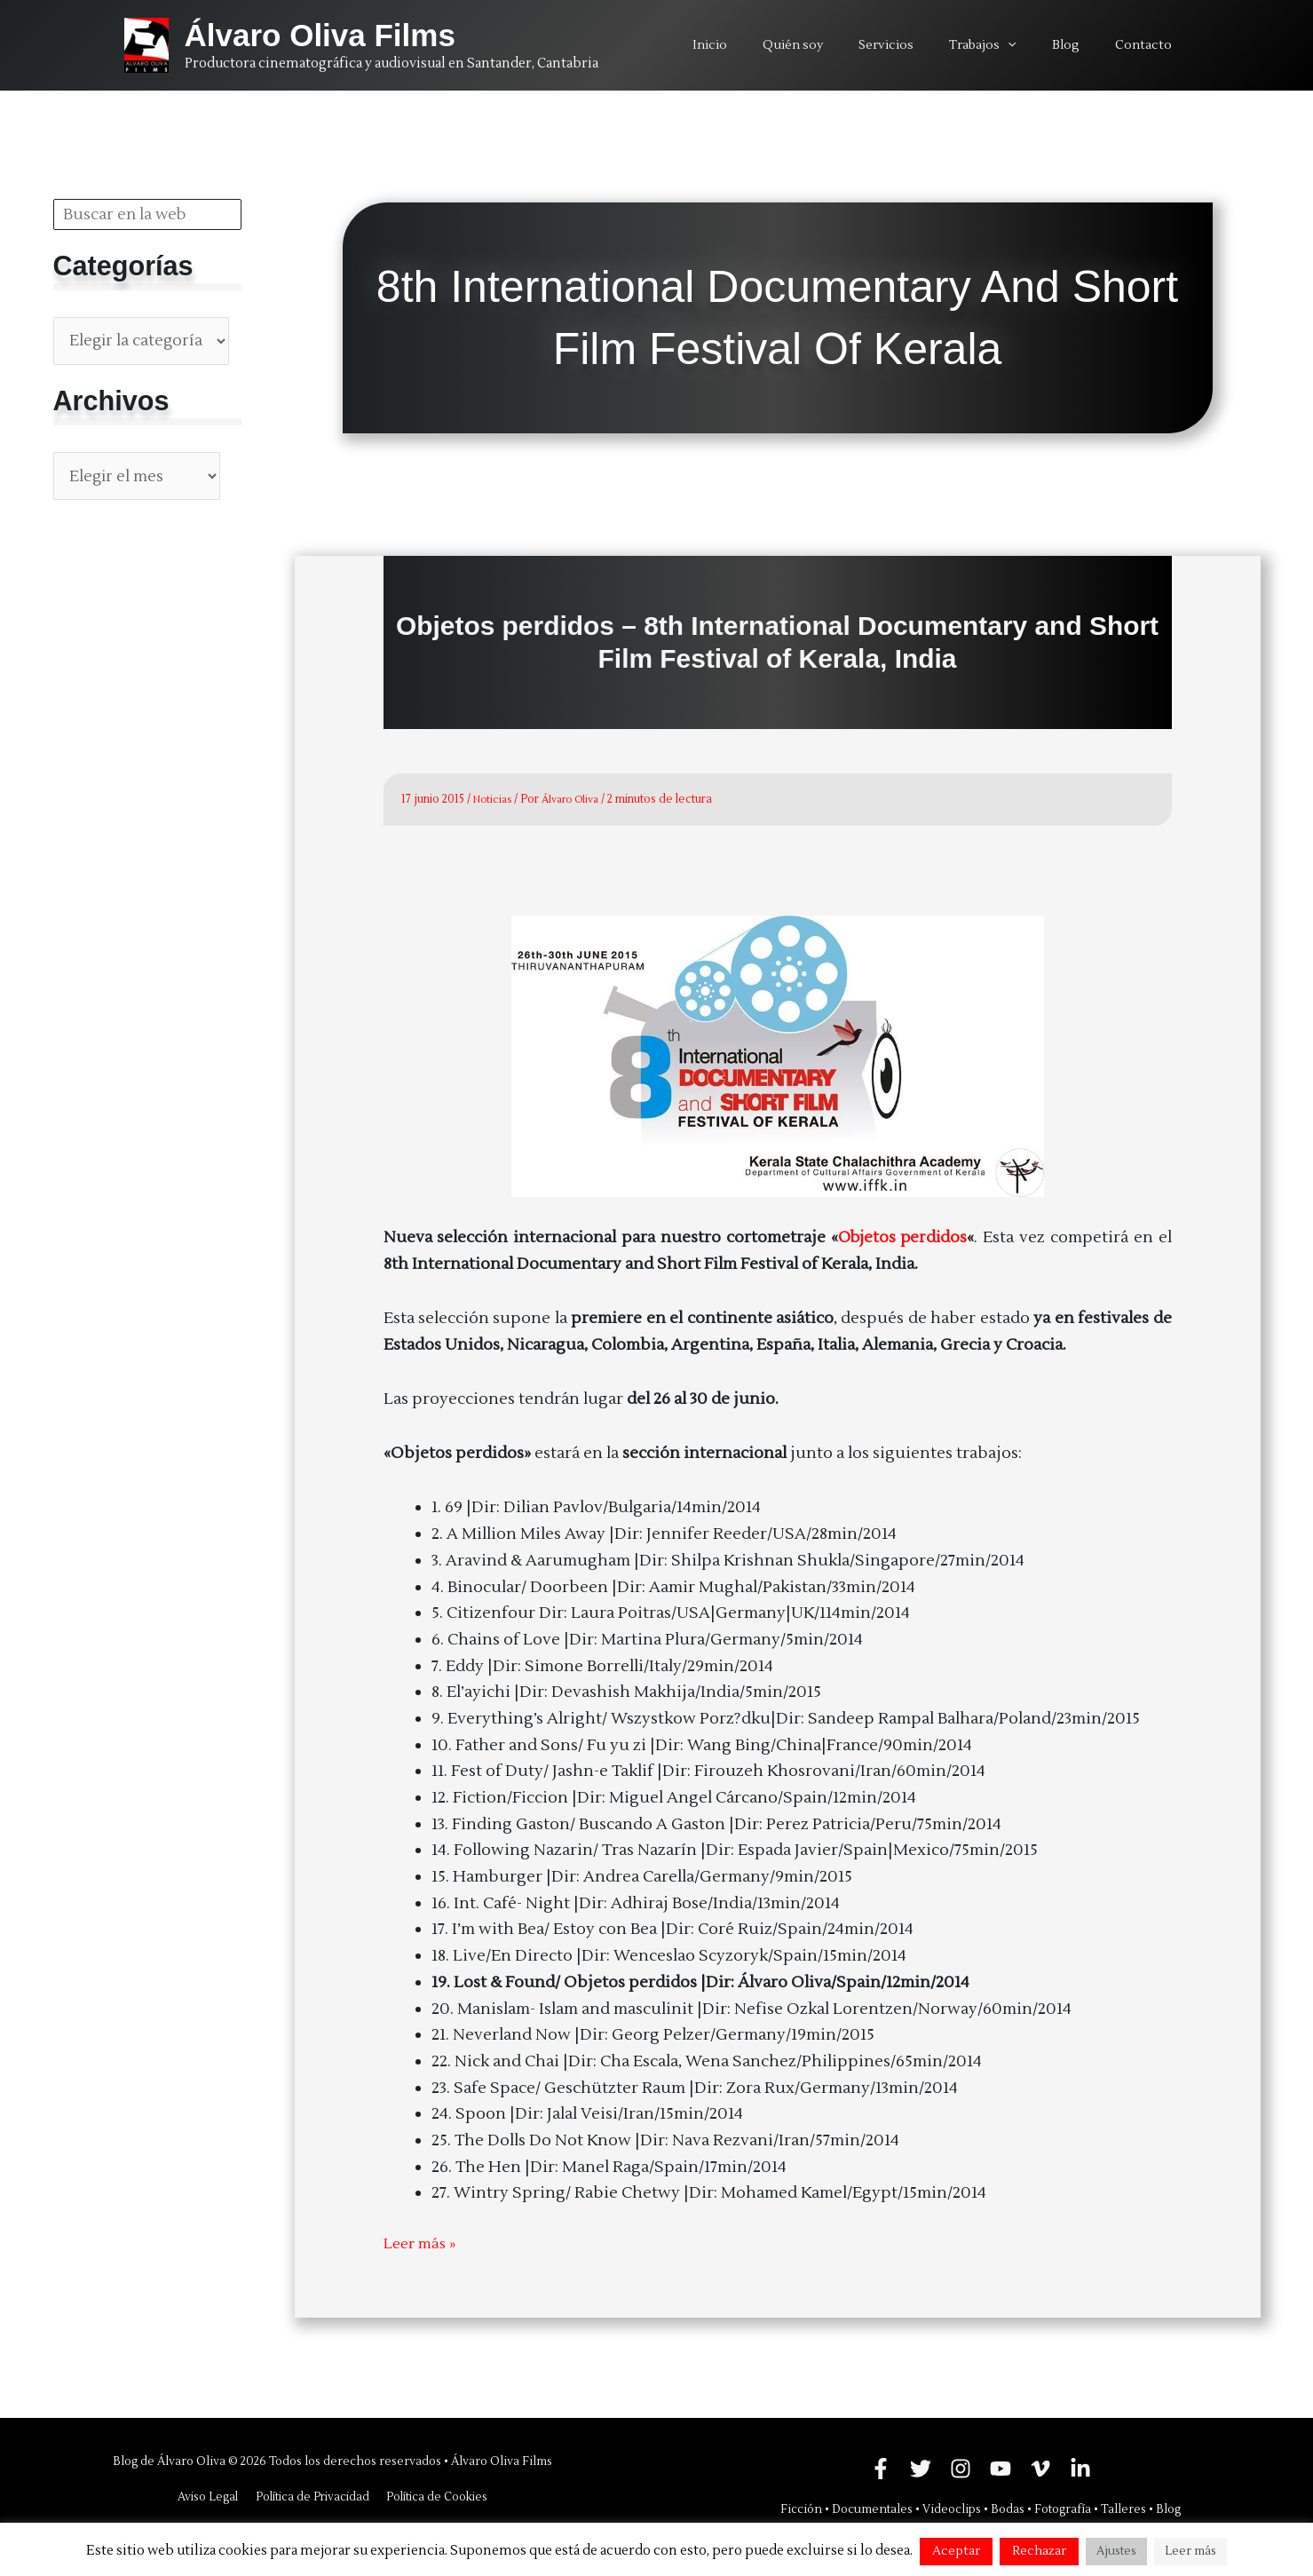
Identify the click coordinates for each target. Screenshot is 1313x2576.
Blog (1168, 2508)
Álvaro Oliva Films (320, 35)
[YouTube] (1000, 2467)
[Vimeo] (1040, 2467)
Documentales (872, 2508)
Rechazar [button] (1039, 2551)
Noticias (494, 799)
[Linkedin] (1080, 2467)
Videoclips (951, 2508)
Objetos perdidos (902, 1237)
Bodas (1007, 2508)
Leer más (1190, 2551)
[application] (1034, 45)
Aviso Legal (209, 2496)
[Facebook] (880, 2467)
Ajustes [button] (1116, 2551)
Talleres (1123, 2508)
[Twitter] (920, 2467)
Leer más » (423, 2243)
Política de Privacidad (310, 2496)
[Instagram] (960, 2467)
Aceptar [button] (956, 2551)
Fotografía (1062, 2508)
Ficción (801, 2508)
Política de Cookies (434, 2496)
